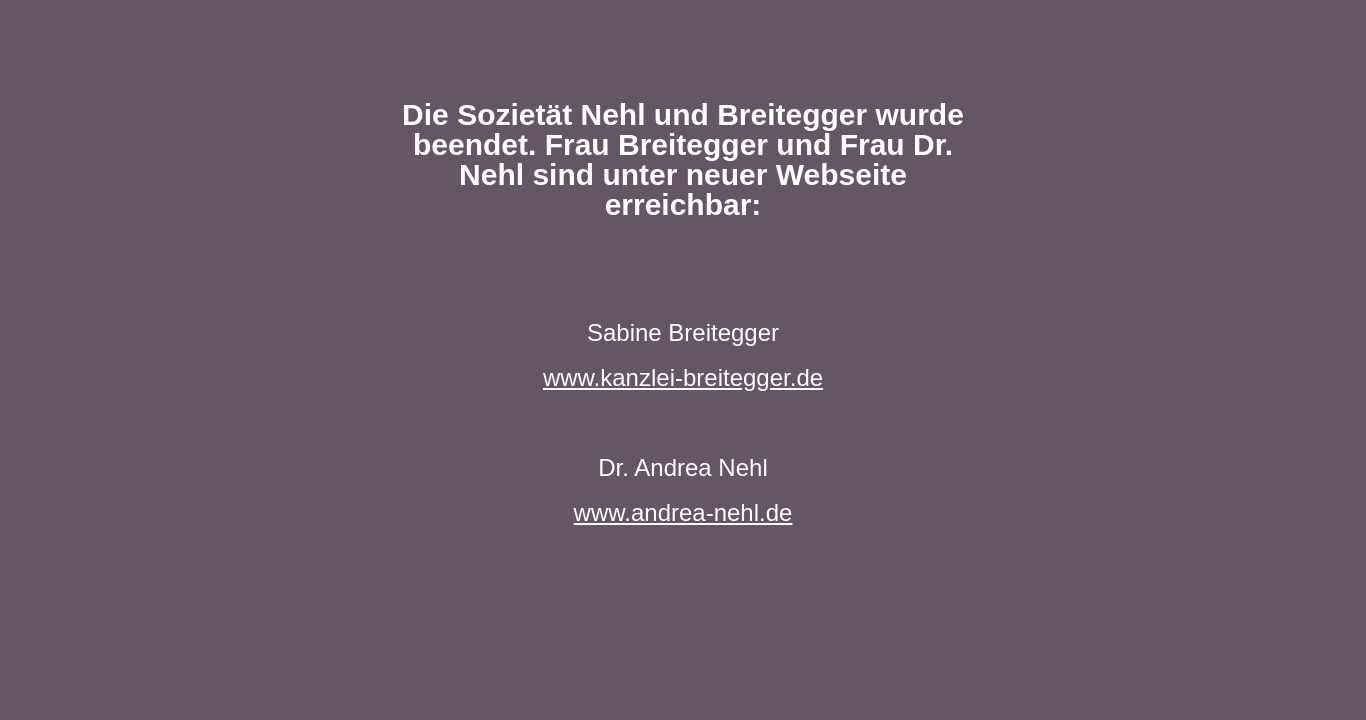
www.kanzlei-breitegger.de (683, 377)
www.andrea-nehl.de (683, 512)
